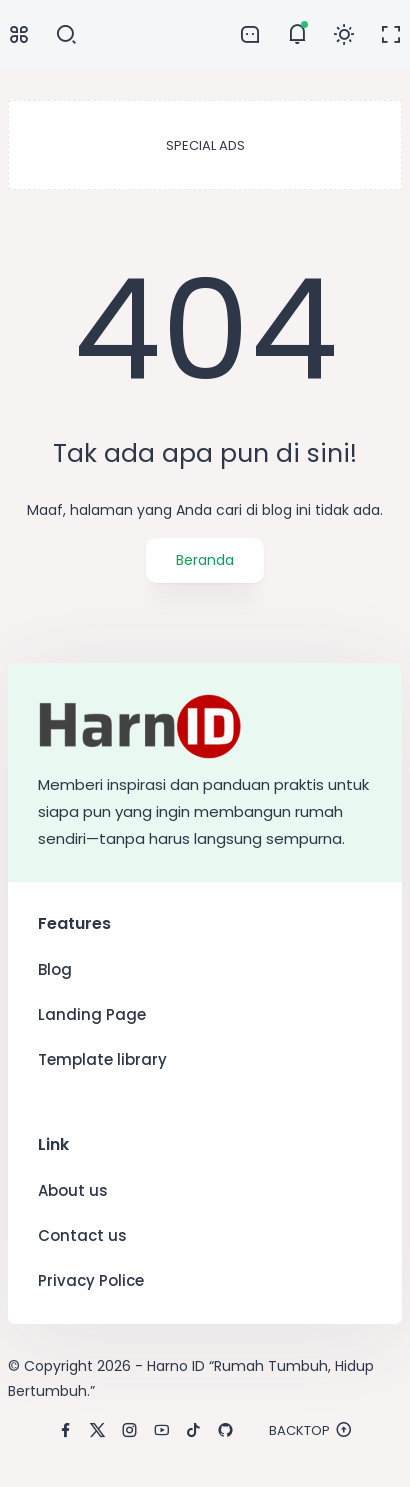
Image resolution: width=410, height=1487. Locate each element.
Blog (55, 969)
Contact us (82, 1235)
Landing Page (92, 1014)
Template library (102, 1059)
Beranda (205, 560)
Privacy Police (91, 1280)
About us (73, 1190)
